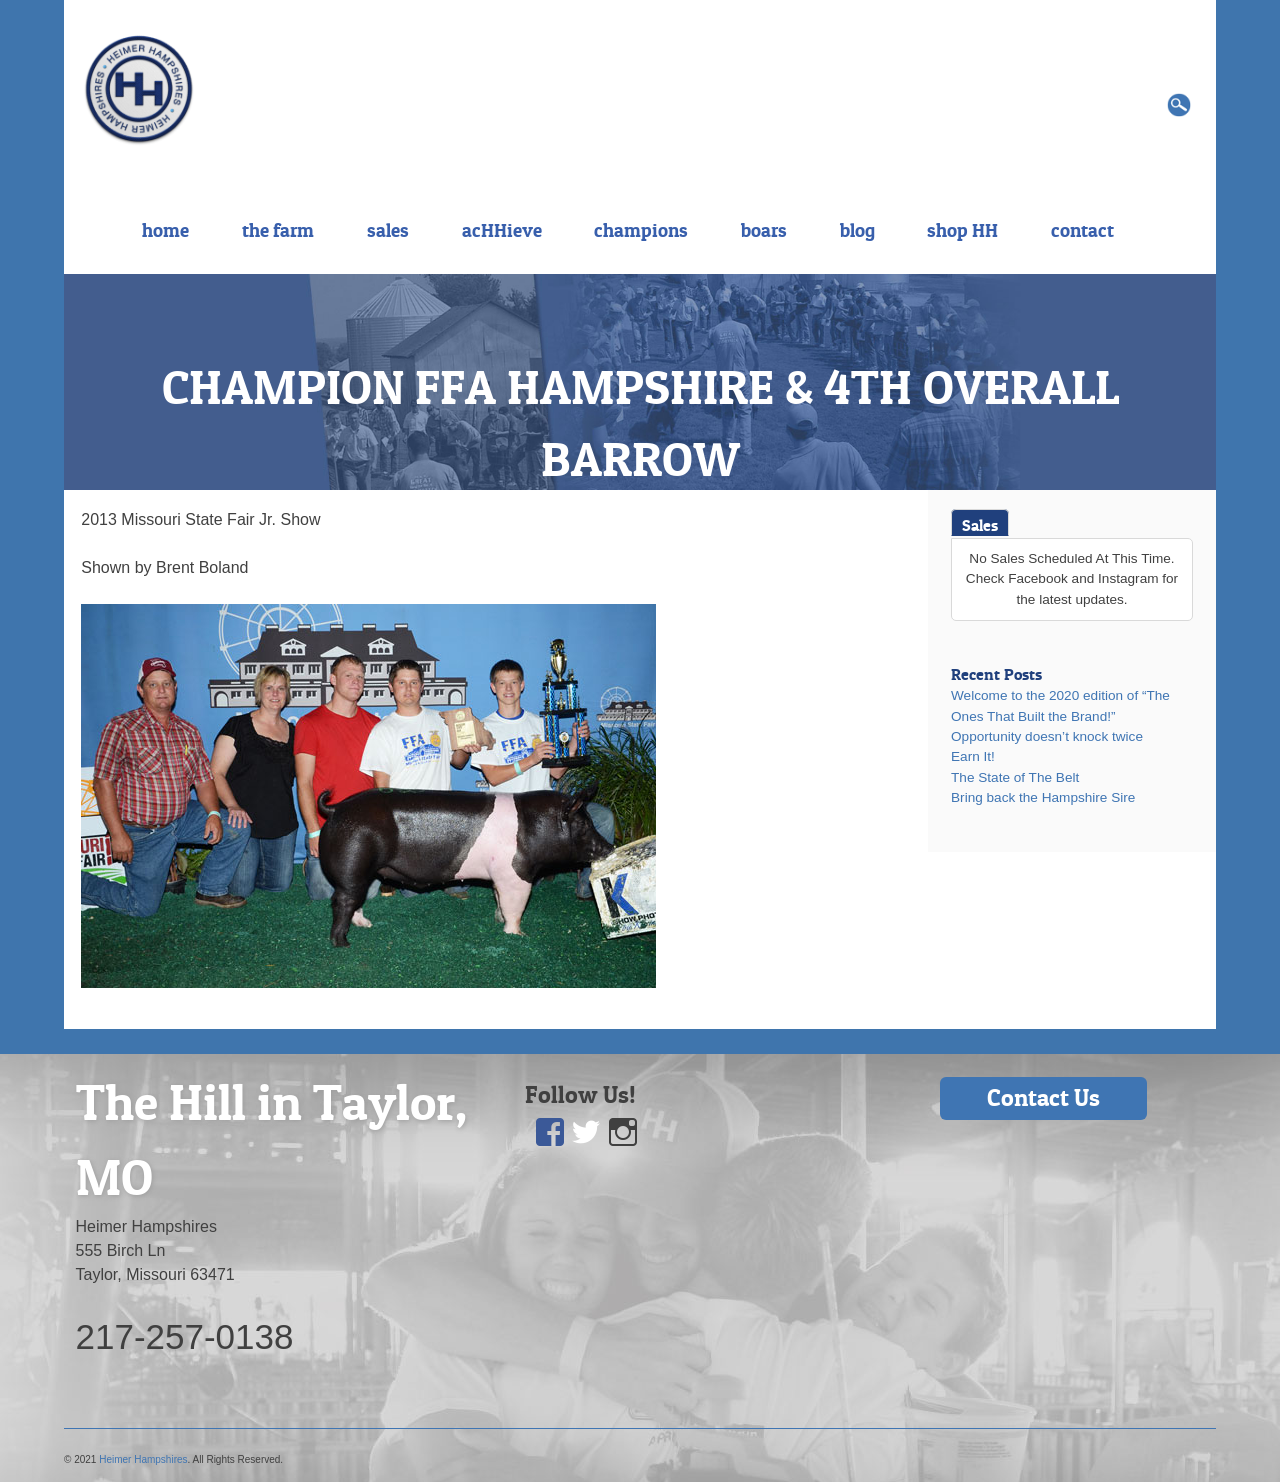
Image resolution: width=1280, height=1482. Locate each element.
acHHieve (502, 230)
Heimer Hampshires (143, 1459)
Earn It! (973, 756)
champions (641, 230)
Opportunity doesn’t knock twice (1047, 736)
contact (1082, 230)
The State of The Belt (1015, 777)
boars (764, 230)
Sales (980, 525)
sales (388, 230)
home (165, 230)
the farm (278, 230)
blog (857, 230)
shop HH (962, 230)
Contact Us (1043, 1097)
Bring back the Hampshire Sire (1043, 797)
